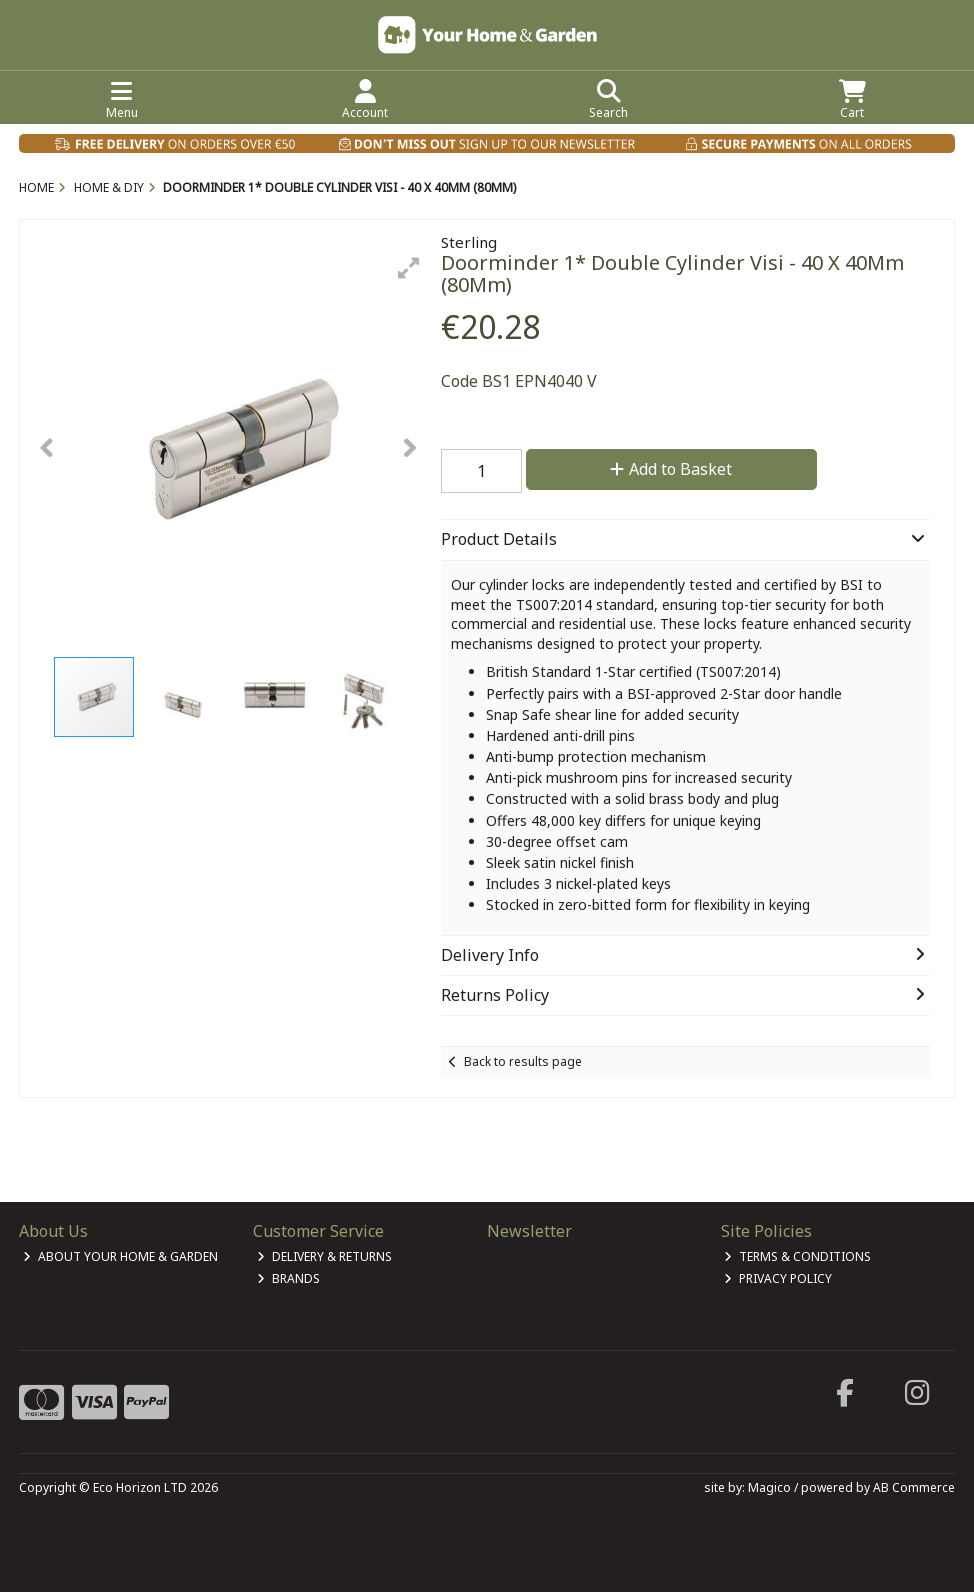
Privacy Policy (778, 1278)
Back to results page (523, 1061)
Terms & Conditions (797, 1256)
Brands (288, 1278)
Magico (769, 1487)
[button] (409, 268)
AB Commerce (914, 1487)
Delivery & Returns (324, 1256)
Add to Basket (671, 469)
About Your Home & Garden (120, 1256)
